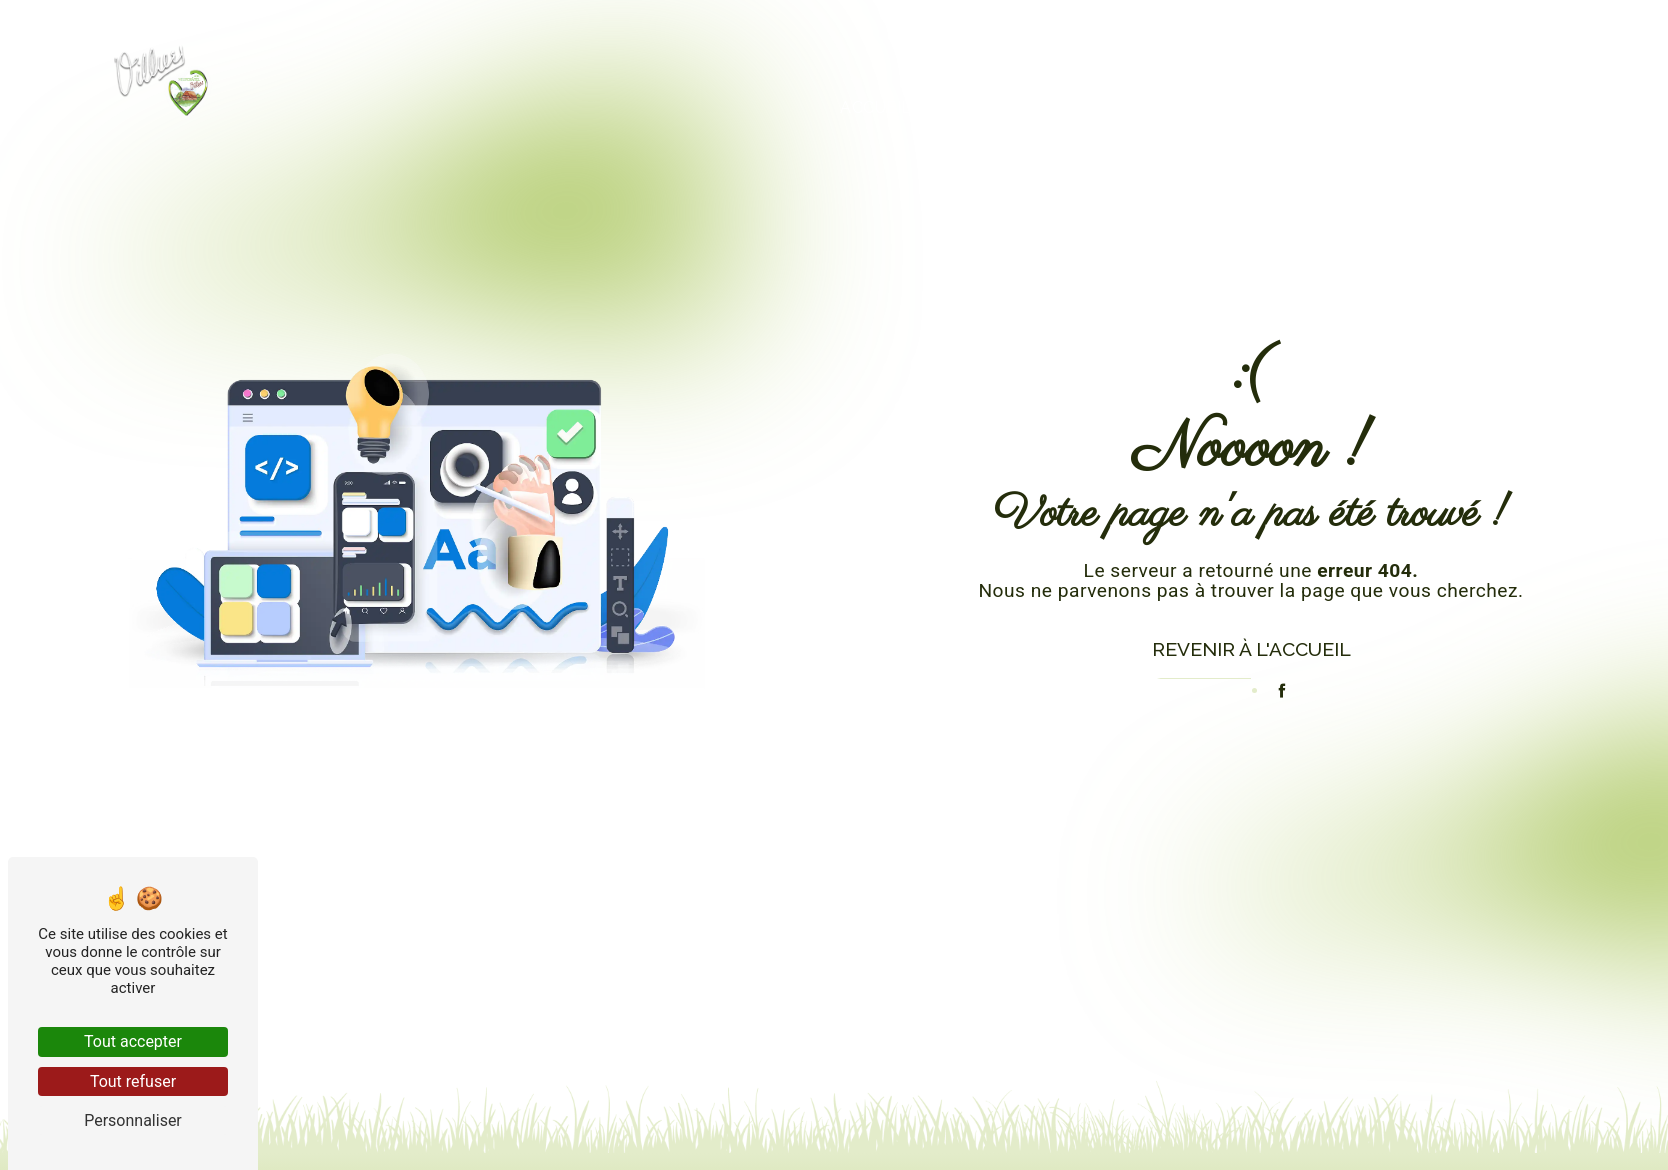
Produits (1008, 105)
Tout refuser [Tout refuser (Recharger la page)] (133, 1081)
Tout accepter (133, 1041)
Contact (1466, 105)
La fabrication (1303, 105)
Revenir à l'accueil (1251, 649)
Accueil (878, 105)
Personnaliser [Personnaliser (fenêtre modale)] (133, 1120)
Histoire (1142, 105)
